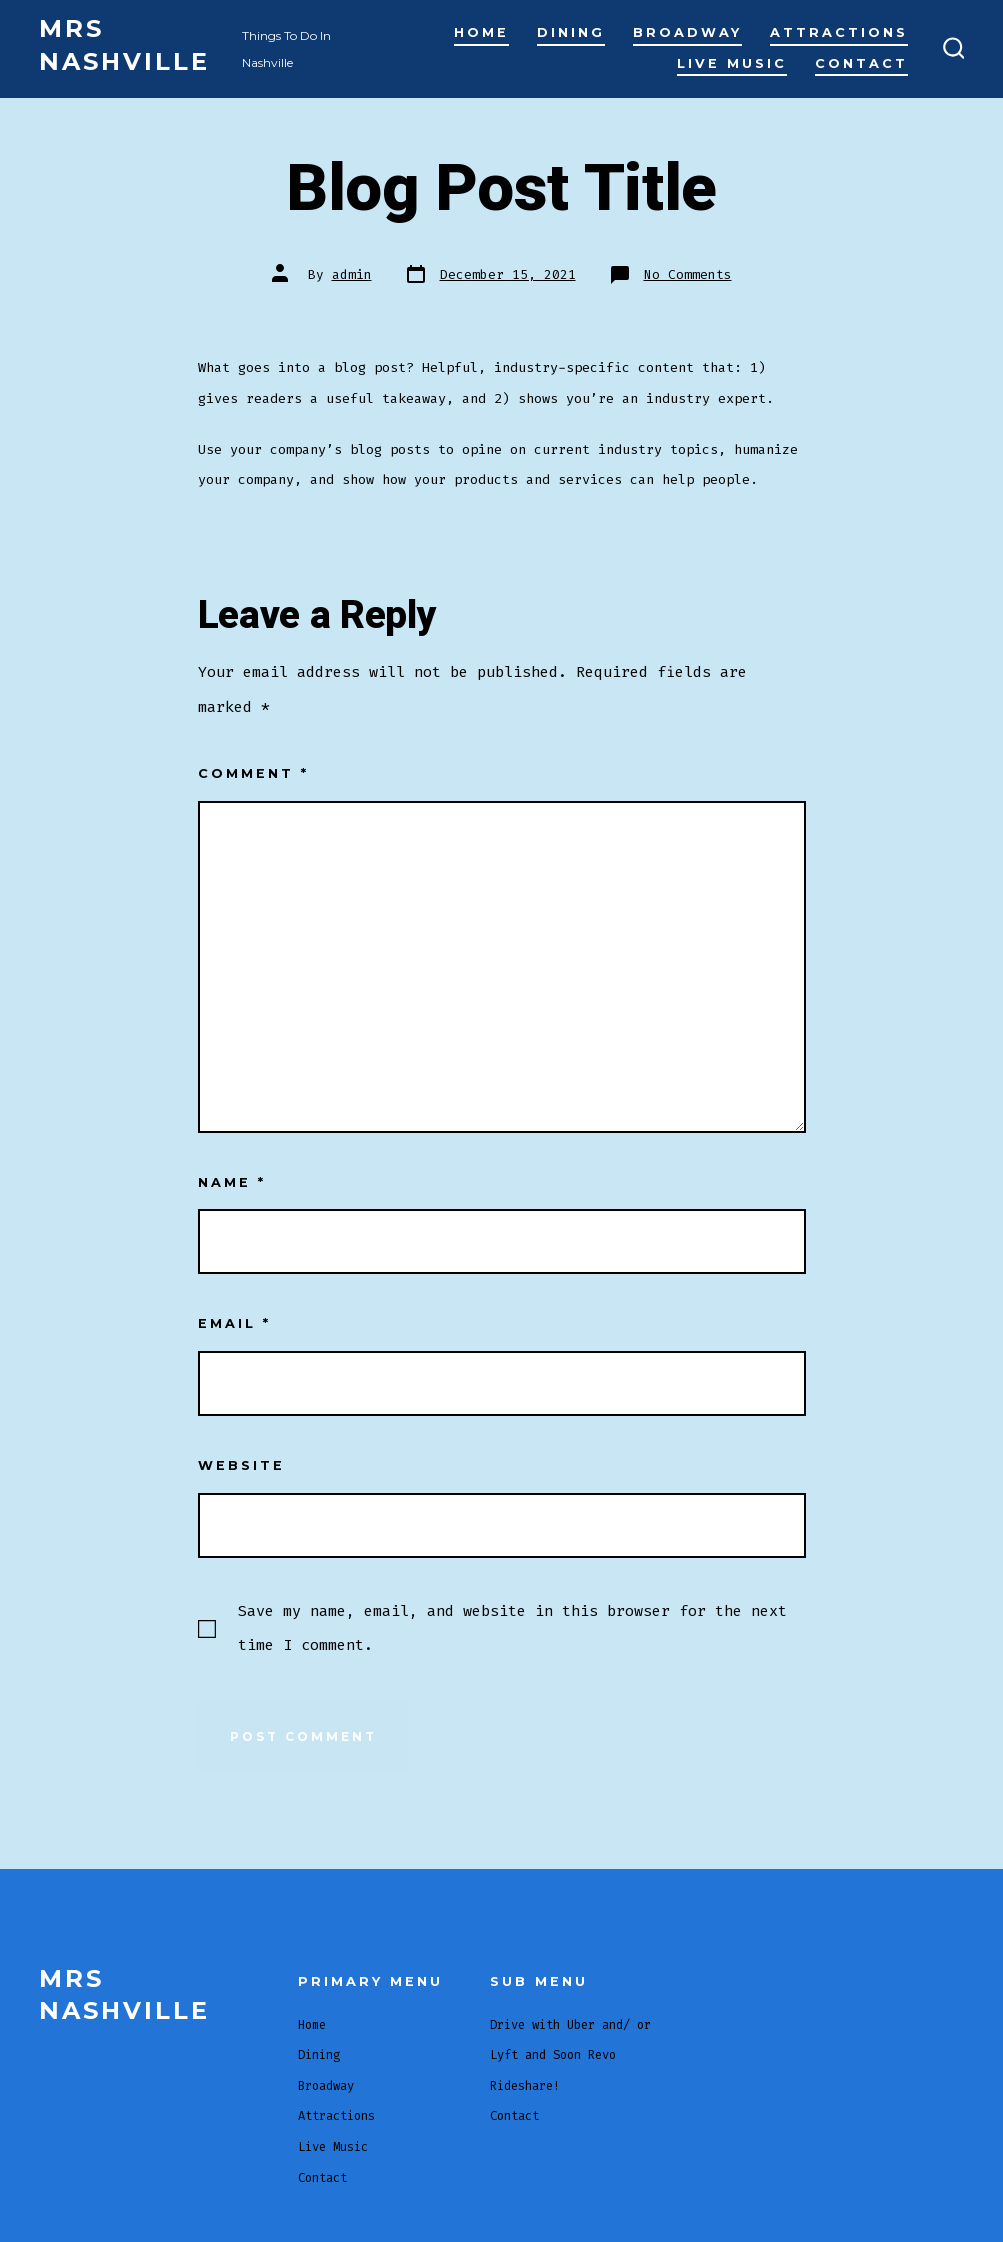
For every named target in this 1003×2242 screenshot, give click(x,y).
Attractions (839, 32)
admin (352, 274)
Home (481, 32)
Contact (861, 63)
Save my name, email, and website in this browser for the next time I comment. (512, 1628)
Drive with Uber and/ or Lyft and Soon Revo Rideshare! (570, 2055)
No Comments (688, 274)
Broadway (687, 32)
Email (234, 1323)
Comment (253, 773)
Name (232, 1182)
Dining (571, 32)
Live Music (732, 63)
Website (241, 1465)
